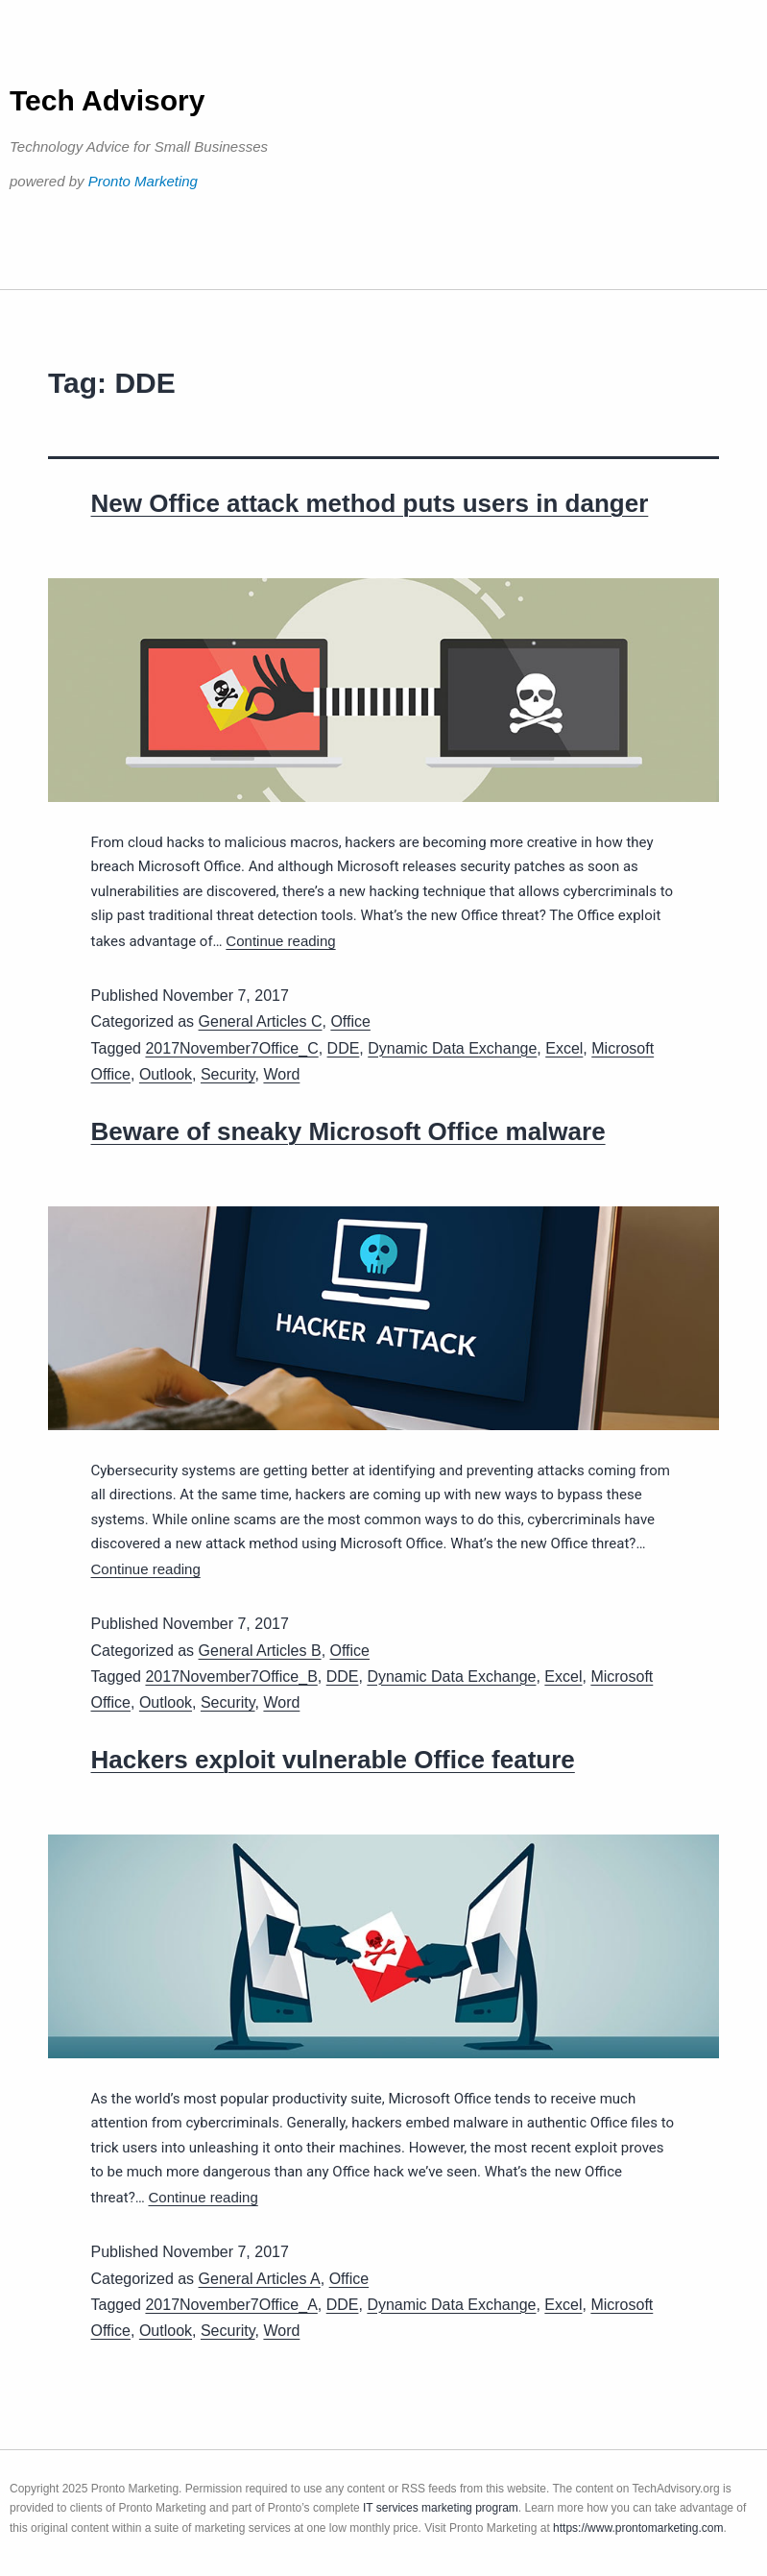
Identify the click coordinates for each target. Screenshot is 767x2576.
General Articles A (260, 2279)
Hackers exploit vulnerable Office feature (333, 1759)
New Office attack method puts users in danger (370, 503)
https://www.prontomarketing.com (638, 2528)
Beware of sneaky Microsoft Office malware (348, 1131)
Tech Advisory (107, 100)
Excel (564, 1048)
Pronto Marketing (143, 181)
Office (350, 1021)
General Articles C (261, 1021)
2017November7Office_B (231, 1676)
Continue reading (280, 941)
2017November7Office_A (231, 2305)
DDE (343, 1048)
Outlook (165, 1074)
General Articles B (260, 1650)
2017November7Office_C (231, 1048)
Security (228, 1074)
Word (281, 1074)
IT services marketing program (440, 2508)
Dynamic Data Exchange (452, 1048)
